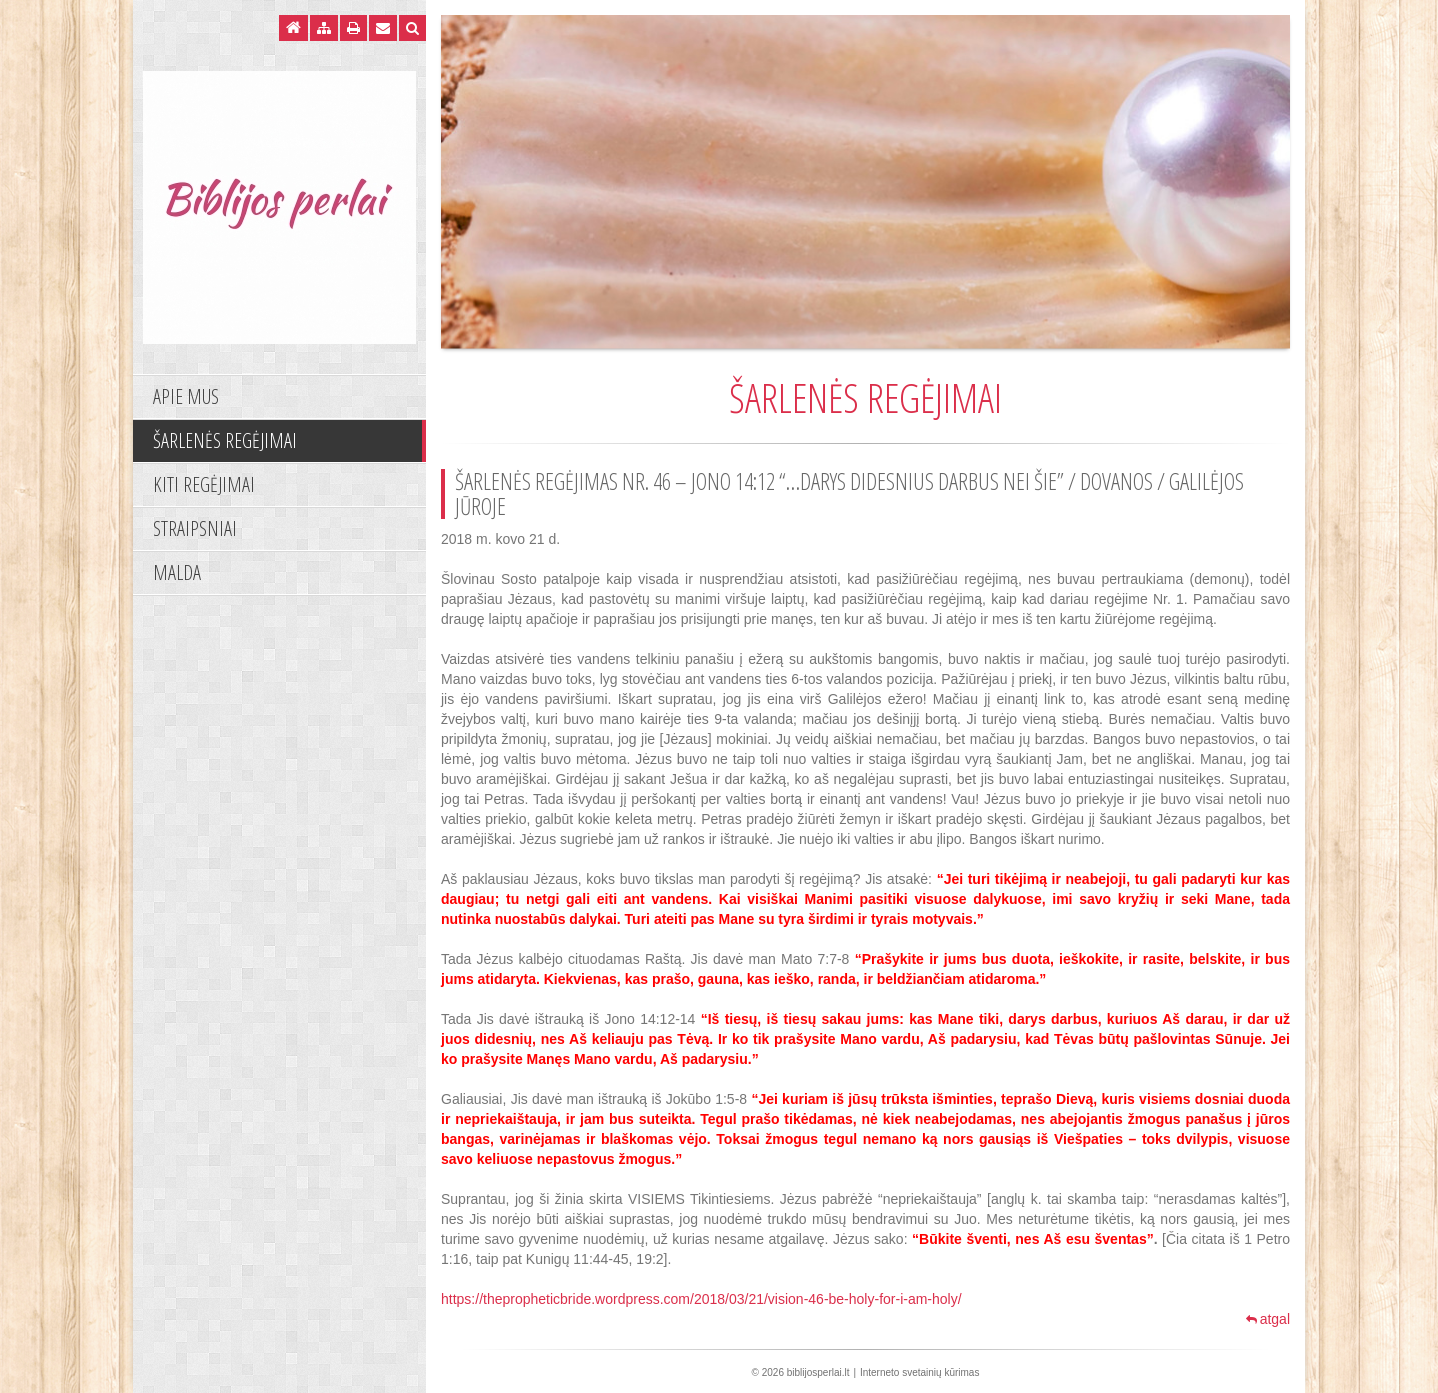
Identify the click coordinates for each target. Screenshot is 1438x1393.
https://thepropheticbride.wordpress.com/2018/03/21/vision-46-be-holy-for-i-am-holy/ (701, 1299)
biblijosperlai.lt (818, 1372)
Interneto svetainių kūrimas (920, 1372)
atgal (1268, 1319)
